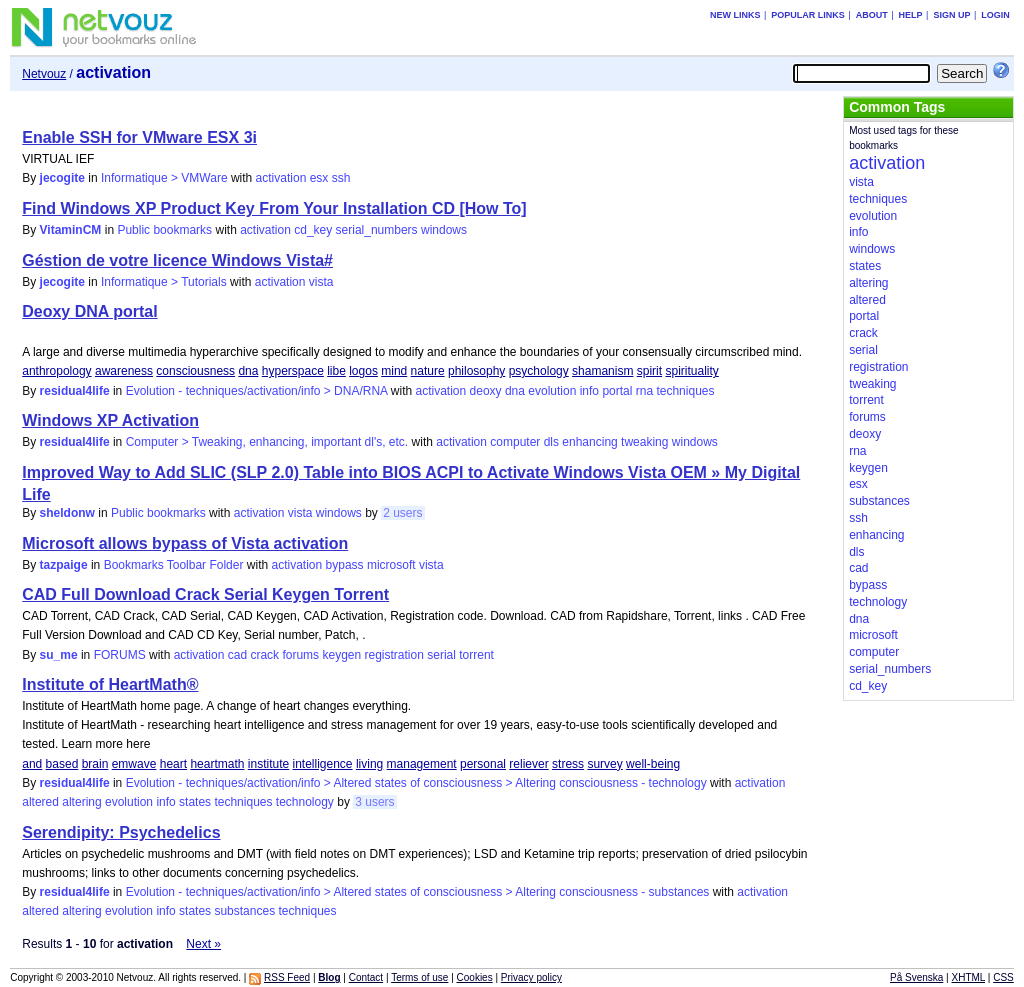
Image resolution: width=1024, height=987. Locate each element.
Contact (366, 977)
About (872, 15)
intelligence (323, 764)
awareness (124, 371)
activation (281, 178)
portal (617, 391)
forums (300, 655)
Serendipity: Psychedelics (121, 832)
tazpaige (64, 565)
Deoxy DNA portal (89, 311)
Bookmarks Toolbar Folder (174, 565)
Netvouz (44, 74)
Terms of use (419, 977)
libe (336, 371)
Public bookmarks (164, 230)
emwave (134, 764)
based (62, 764)
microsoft (391, 565)
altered (40, 802)
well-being (653, 764)
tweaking (644, 442)
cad (237, 655)
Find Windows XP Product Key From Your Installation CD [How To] (274, 208)
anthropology (56, 371)
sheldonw (67, 513)
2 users (402, 513)
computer (515, 442)
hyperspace (293, 371)
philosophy (476, 371)
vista (321, 282)
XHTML (969, 977)
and (32, 764)
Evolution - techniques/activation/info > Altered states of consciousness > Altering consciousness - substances (418, 892)
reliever (528, 764)
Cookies (475, 977)
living (369, 764)
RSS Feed (287, 977)
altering (81, 802)
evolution (552, 391)
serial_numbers (377, 230)
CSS (1003, 977)
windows (444, 230)
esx (319, 178)
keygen (341, 655)
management (422, 764)
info (589, 391)
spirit (649, 371)
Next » (203, 944)
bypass (345, 565)
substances (244, 911)
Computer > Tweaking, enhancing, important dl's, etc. (267, 442)
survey (604, 764)
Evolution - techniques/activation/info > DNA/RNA (257, 391)
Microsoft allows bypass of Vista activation (185, 543)
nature (428, 371)
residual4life (75, 391)
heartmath (217, 764)
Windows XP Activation (110, 420)
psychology (539, 371)
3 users (374, 802)
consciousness (195, 371)
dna (248, 371)
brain (95, 764)
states (195, 802)
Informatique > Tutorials (164, 282)
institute (268, 764)
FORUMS (120, 655)
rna (644, 391)
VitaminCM (71, 230)
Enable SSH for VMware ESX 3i (139, 137)
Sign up (951, 15)
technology (305, 802)
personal (483, 764)
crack (264, 655)
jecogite (62, 178)
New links (735, 15)
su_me (59, 655)
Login (995, 15)
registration (394, 655)
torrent (476, 655)
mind (394, 371)
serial (441, 655)
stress (568, 764)
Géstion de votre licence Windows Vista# (177, 260)
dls (551, 442)
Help (911, 15)
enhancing (589, 442)
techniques (685, 391)
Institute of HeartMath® (110, 684)
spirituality (691, 371)
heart (173, 764)
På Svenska (916, 977)
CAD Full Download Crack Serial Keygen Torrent (205, 594)
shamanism (602, 371)
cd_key (313, 230)
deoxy (486, 391)
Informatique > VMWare (164, 178)
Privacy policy (531, 977)
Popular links (808, 15)
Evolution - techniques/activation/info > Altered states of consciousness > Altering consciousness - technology (416, 783)
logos (363, 371)
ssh (341, 178)
